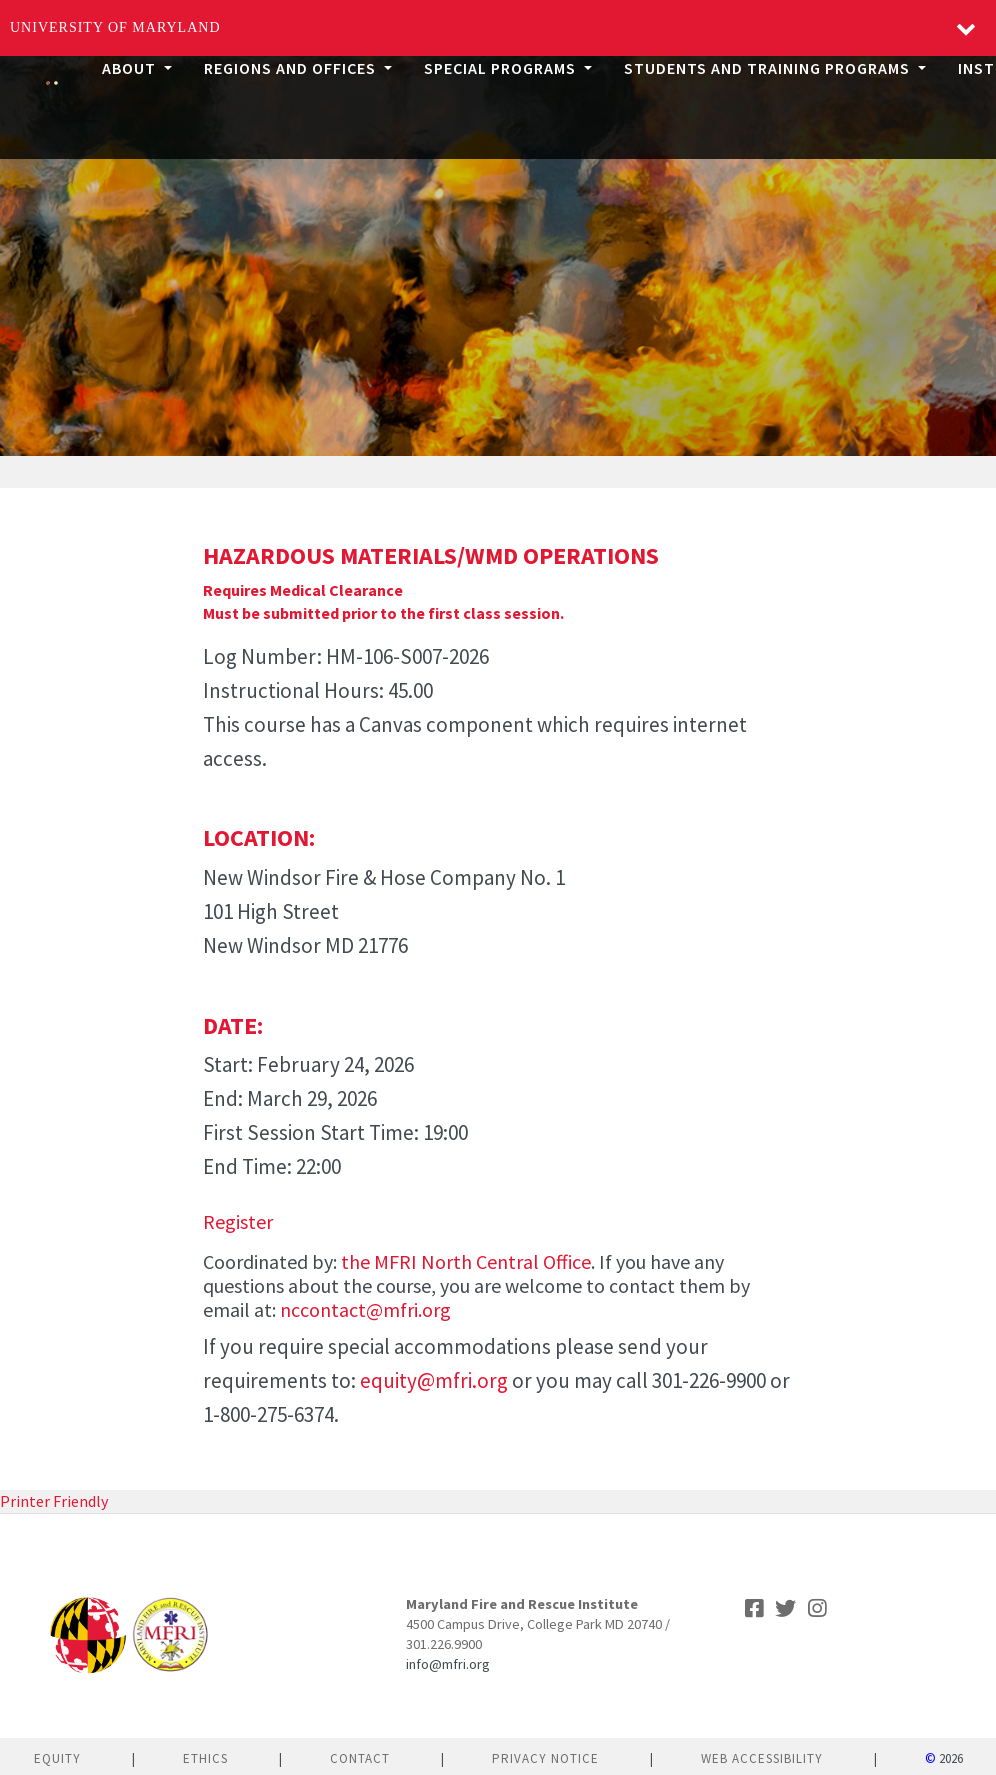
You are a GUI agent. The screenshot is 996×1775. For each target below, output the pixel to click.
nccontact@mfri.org (365, 1309)
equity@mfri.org (434, 1380)
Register (238, 1221)
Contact (360, 1758)
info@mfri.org (448, 1664)
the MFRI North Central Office (466, 1261)
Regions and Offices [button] (292, 68)
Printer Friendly (54, 1501)
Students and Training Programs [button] (769, 68)
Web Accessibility (762, 1758)
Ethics (205, 1758)
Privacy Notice (545, 1758)
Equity (57, 1758)
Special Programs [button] (502, 68)
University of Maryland (115, 27)
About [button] (131, 68)
